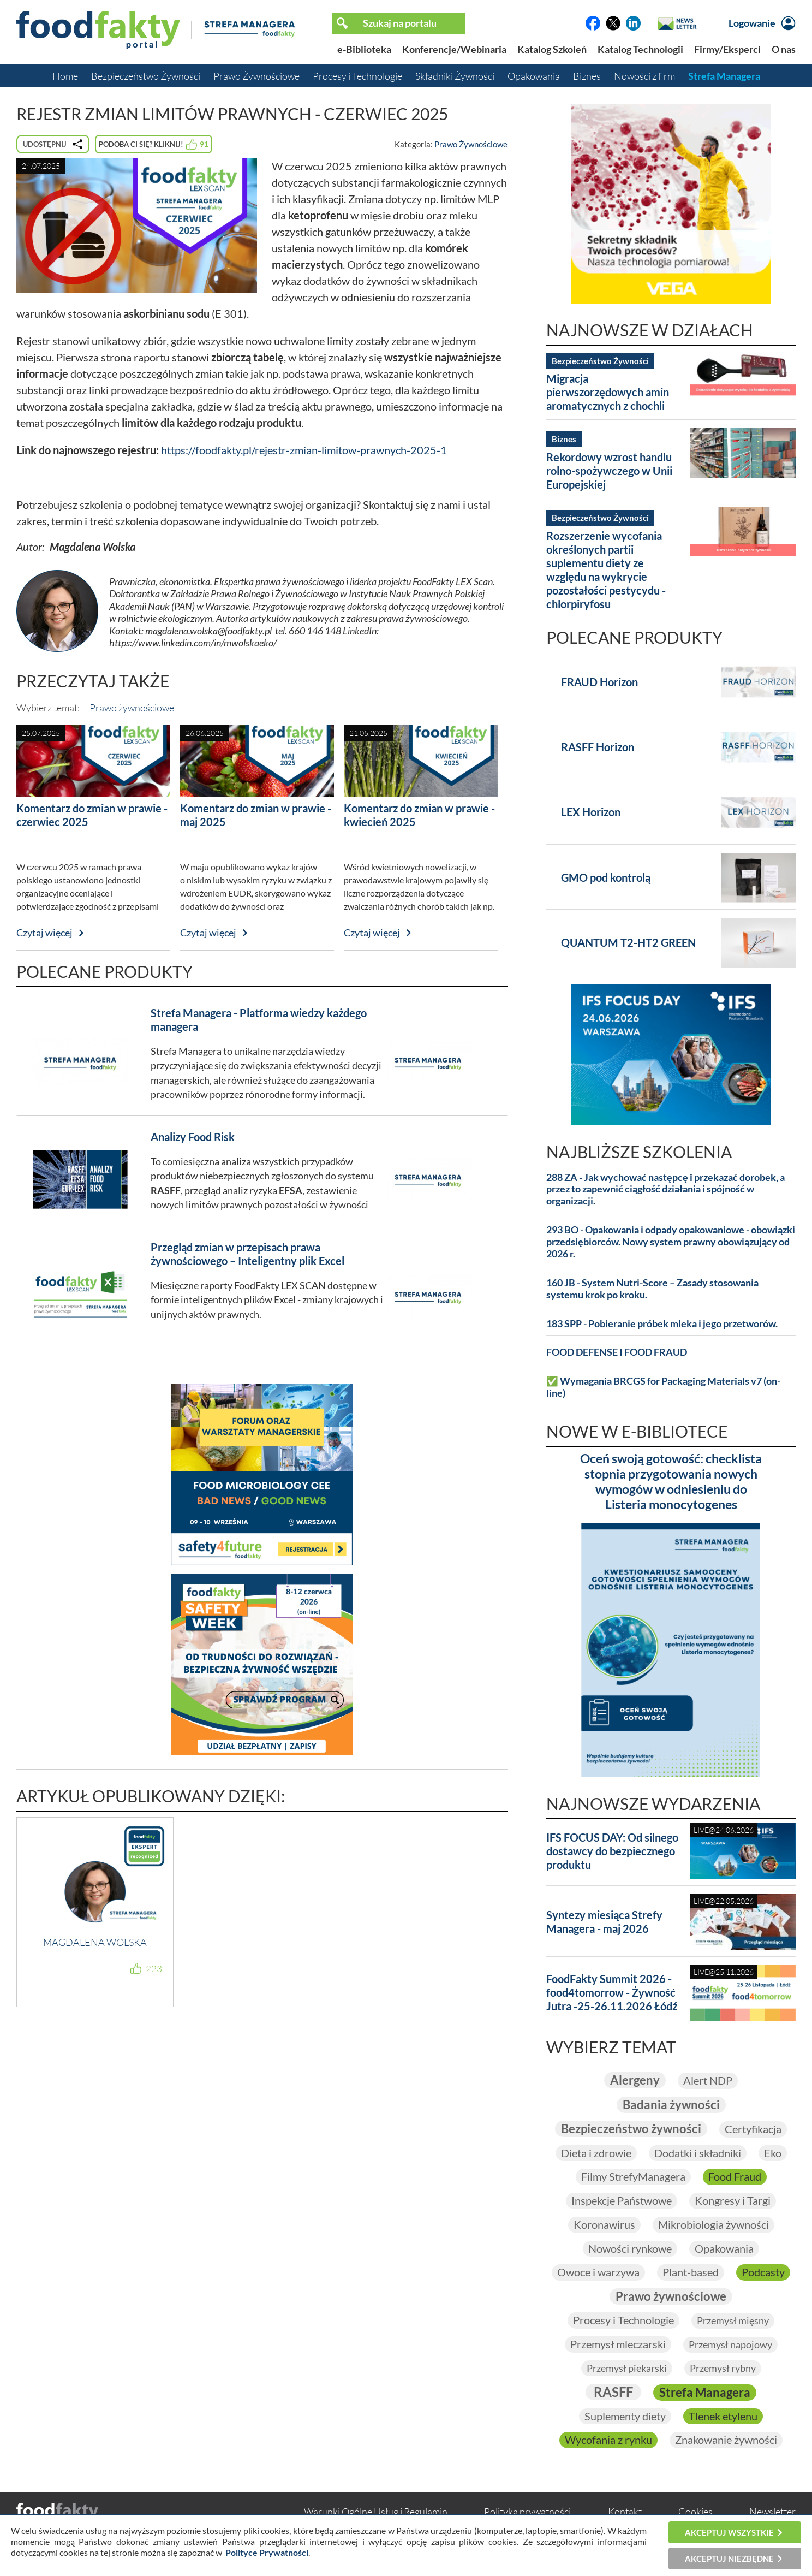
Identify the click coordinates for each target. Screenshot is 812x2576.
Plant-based (690, 2271)
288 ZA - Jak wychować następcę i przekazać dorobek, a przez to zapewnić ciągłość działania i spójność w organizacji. (665, 1189)
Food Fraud (734, 2176)
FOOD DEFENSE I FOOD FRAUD (616, 1352)
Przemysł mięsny (733, 2320)
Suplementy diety (625, 2416)
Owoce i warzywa (598, 2271)
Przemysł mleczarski (618, 2344)
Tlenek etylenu (723, 2416)
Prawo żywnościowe (131, 708)
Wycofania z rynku (608, 2439)
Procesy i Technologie (357, 76)
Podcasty (763, 2271)
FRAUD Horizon (599, 681)
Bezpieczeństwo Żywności (145, 76)
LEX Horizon (590, 811)
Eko (772, 2152)
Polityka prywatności (527, 2512)
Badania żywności (671, 2104)
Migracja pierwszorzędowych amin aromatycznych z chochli (607, 392)
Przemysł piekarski (627, 2368)
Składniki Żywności (454, 76)
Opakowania (533, 76)
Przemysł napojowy (730, 2344)
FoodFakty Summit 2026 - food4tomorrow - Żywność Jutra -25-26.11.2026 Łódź (611, 1992)
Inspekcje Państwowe (621, 2200)
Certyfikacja (753, 2128)
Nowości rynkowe (630, 2248)
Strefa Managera (724, 76)
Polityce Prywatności (266, 2552)
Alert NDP (707, 2080)
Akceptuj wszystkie (729, 2532)
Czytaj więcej (44, 933)
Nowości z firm (644, 76)
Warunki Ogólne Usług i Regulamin (375, 2512)
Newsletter (772, 2512)
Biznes (587, 76)
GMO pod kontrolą (605, 877)
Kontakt (625, 2512)
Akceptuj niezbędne (729, 2558)
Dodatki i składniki (697, 2152)
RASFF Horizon (597, 746)
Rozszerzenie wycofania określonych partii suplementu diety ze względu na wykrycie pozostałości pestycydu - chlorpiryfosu (606, 569)
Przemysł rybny (723, 2368)
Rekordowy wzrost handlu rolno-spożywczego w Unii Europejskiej (609, 470)
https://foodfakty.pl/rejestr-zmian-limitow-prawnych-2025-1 (304, 449)
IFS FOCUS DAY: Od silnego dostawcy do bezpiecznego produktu (612, 1851)
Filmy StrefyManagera (633, 2176)
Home (65, 76)
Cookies (695, 2512)
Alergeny (635, 2080)
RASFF (613, 2392)
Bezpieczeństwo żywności (631, 2128)
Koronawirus (604, 2224)
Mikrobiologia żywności (713, 2224)
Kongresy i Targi (733, 2200)
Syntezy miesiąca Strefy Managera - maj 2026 (604, 1921)
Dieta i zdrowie (596, 2152)
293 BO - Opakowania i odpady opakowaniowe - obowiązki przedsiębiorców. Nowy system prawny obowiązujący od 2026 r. (670, 1242)
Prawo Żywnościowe (256, 76)
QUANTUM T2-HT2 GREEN (628, 942)
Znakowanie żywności (726, 2439)
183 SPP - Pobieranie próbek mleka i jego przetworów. (662, 1323)
